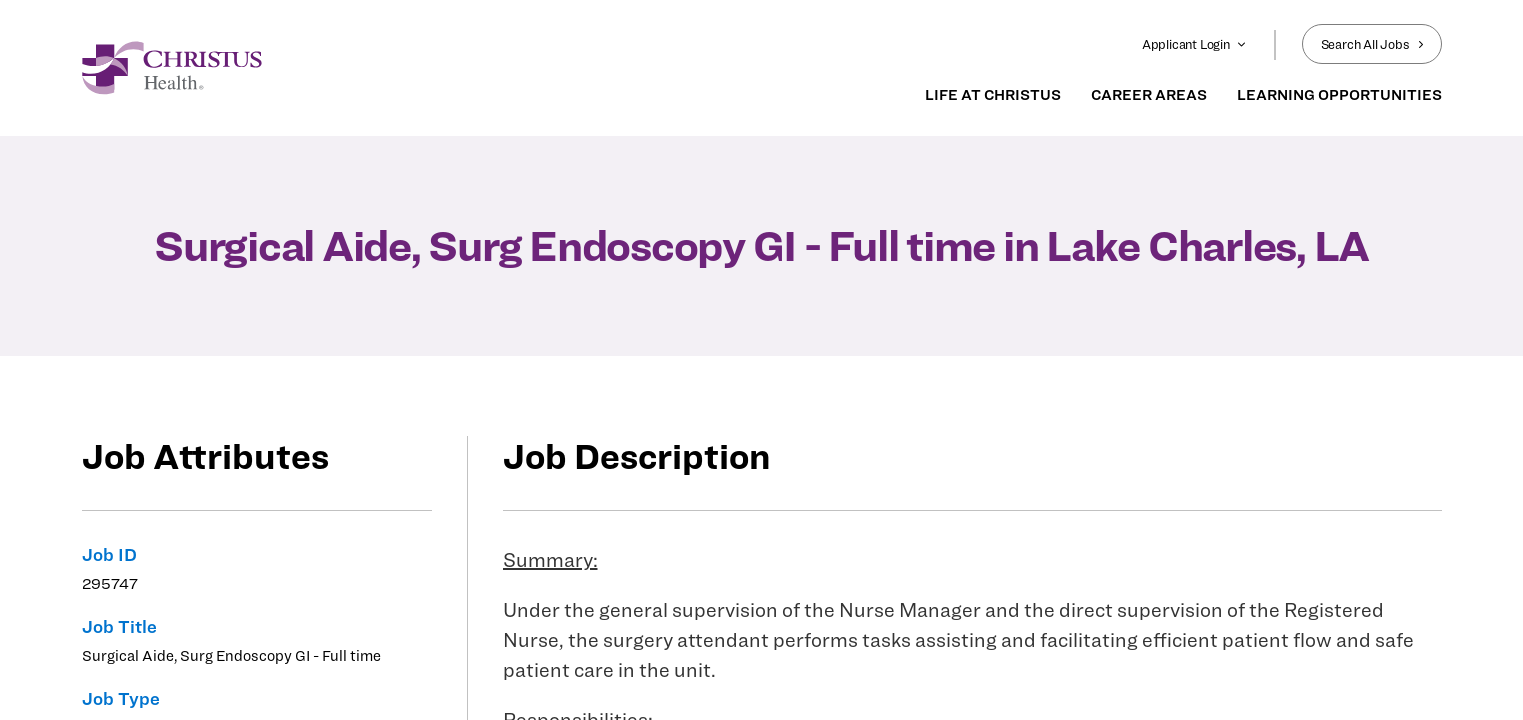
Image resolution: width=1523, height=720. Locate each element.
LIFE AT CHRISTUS (993, 95)
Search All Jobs (1372, 44)
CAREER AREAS (1149, 95)
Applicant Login (1194, 44)
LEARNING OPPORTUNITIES (1339, 95)
